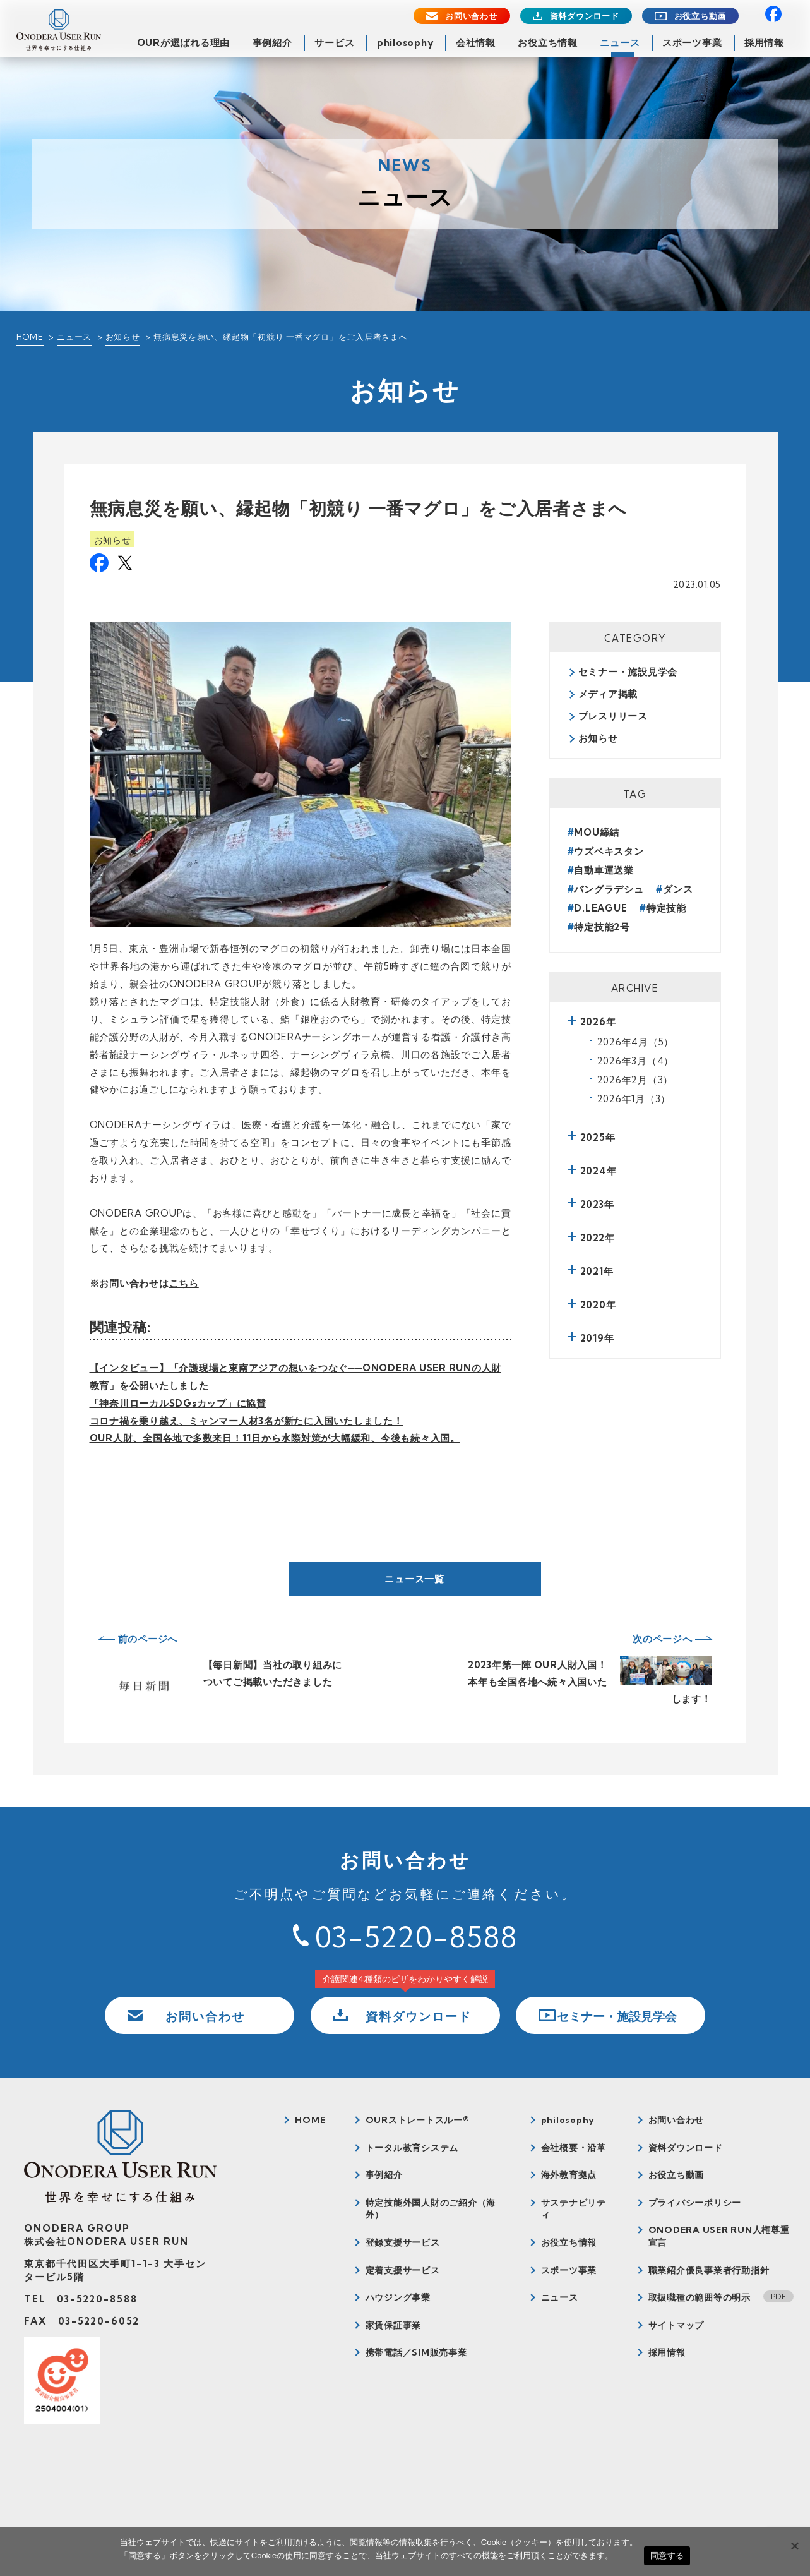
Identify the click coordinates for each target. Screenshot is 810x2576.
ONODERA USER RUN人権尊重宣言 (719, 2236)
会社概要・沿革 (573, 2147)
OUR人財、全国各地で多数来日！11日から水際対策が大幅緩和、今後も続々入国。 (275, 1438)
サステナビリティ (573, 2209)
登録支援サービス (403, 2242)
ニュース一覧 (414, 1579)
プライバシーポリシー (695, 2202)
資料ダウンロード (584, 16)
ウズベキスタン (608, 851)
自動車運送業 (604, 870)
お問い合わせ (471, 16)
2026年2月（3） (635, 1080)
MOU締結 (596, 832)
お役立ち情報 (548, 43)
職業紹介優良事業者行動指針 (709, 2270)
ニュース (620, 43)
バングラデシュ (608, 889)
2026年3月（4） (635, 1061)
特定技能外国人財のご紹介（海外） (431, 2209)
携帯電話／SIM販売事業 (416, 2352)
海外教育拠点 (569, 2175)
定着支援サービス (403, 2270)
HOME (30, 337)
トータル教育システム (412, 2147)
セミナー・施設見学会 (628, 672)
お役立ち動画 (700, 16)
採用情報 (764, 43)
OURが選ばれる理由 (183, 43)
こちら (184, 1283)
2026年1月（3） (634, 1099)
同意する (667, 2555)
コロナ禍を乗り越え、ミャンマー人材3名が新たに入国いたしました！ (246, 1421)
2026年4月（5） (635, 1042)
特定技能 (666, 908)
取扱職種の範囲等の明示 (699, 2297)
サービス (334, 43)
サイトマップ (676, 2325)
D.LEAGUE (600, 908)
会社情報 (476, 43)
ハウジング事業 (398, 2297)
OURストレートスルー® (418, 2120)
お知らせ (122, 337)
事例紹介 (272, 43)
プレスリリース (613, 716)
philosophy (405, 43)
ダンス (678, 889)
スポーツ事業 (692, 43)
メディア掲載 (608, 694)
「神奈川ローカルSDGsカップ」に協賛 (178, 1403)
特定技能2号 (602, 927)
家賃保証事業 (394, 2325)
